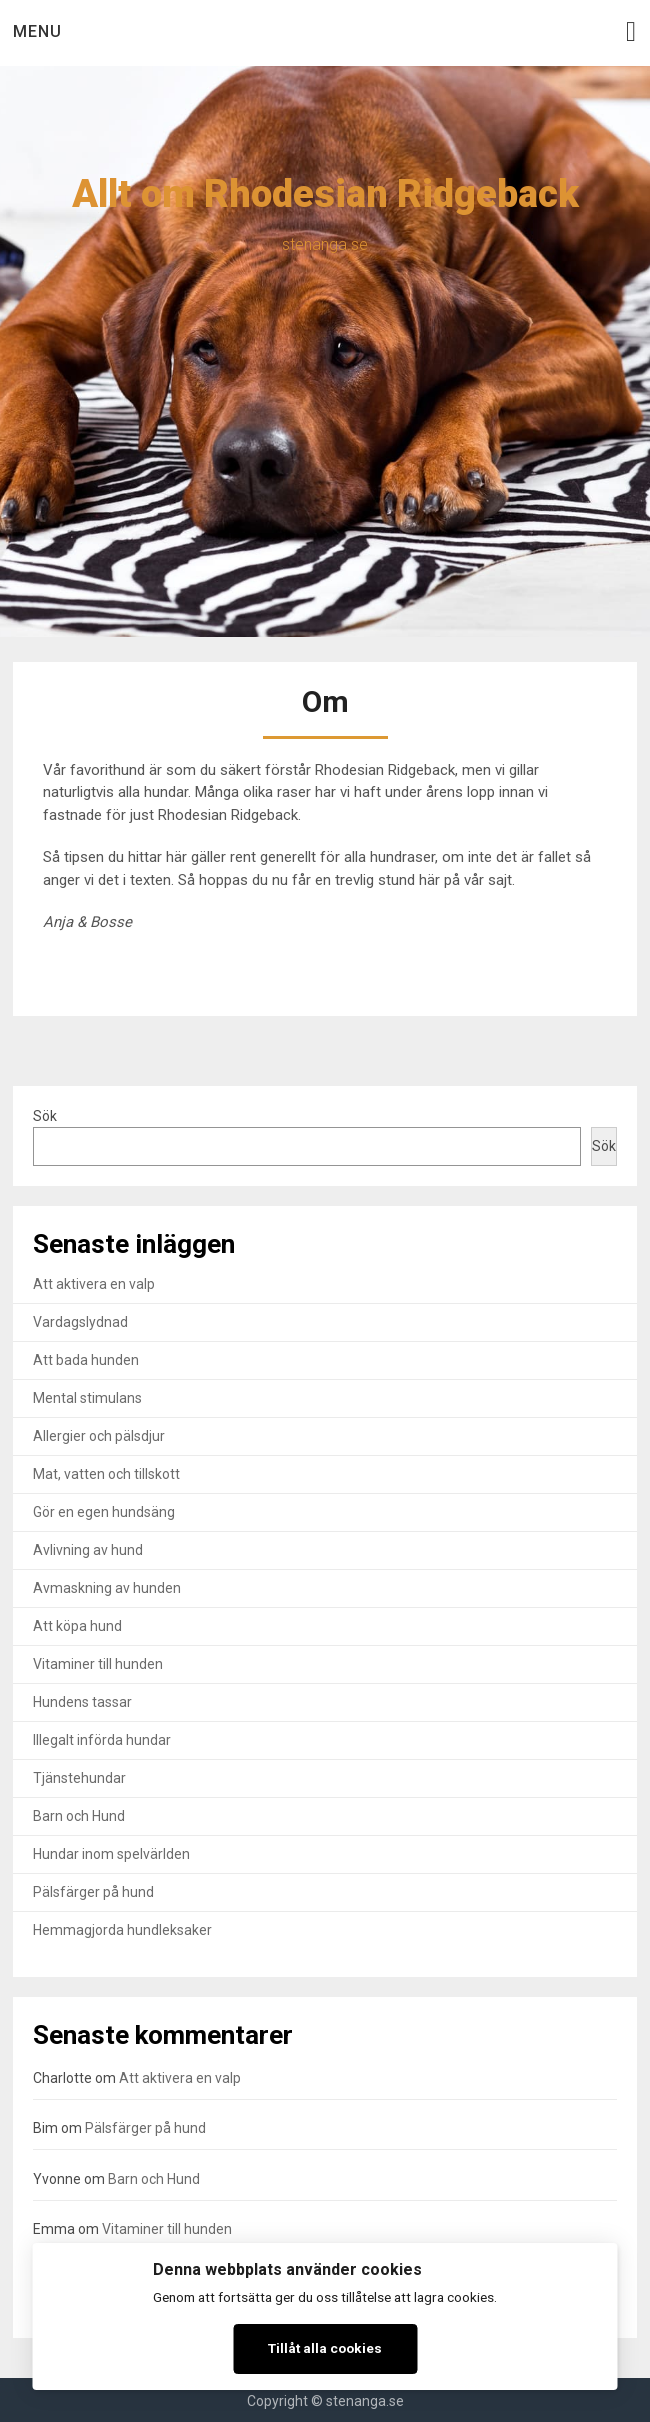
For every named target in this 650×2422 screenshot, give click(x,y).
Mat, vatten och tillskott (106, 1474)
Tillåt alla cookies (325, 2348)
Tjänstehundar (79, 1778)
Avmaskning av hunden (107, 1588)
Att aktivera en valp (94, 1284)
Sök (45, 1116)
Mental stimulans (87, 1398)
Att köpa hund (77, 1626)
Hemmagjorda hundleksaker (122, 1930)
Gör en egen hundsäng (104, 1512)
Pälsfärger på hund (93, 1892)
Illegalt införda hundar (102, 1740)
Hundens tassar (82, 1702)
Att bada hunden (86, 1360)
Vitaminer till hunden (98, 1664)
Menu (37, 31)
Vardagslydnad (80, 1322)
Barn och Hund (79, 1816)
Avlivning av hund (88, 1550)
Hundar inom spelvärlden (111, 1854)
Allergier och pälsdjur (99, 1436)
